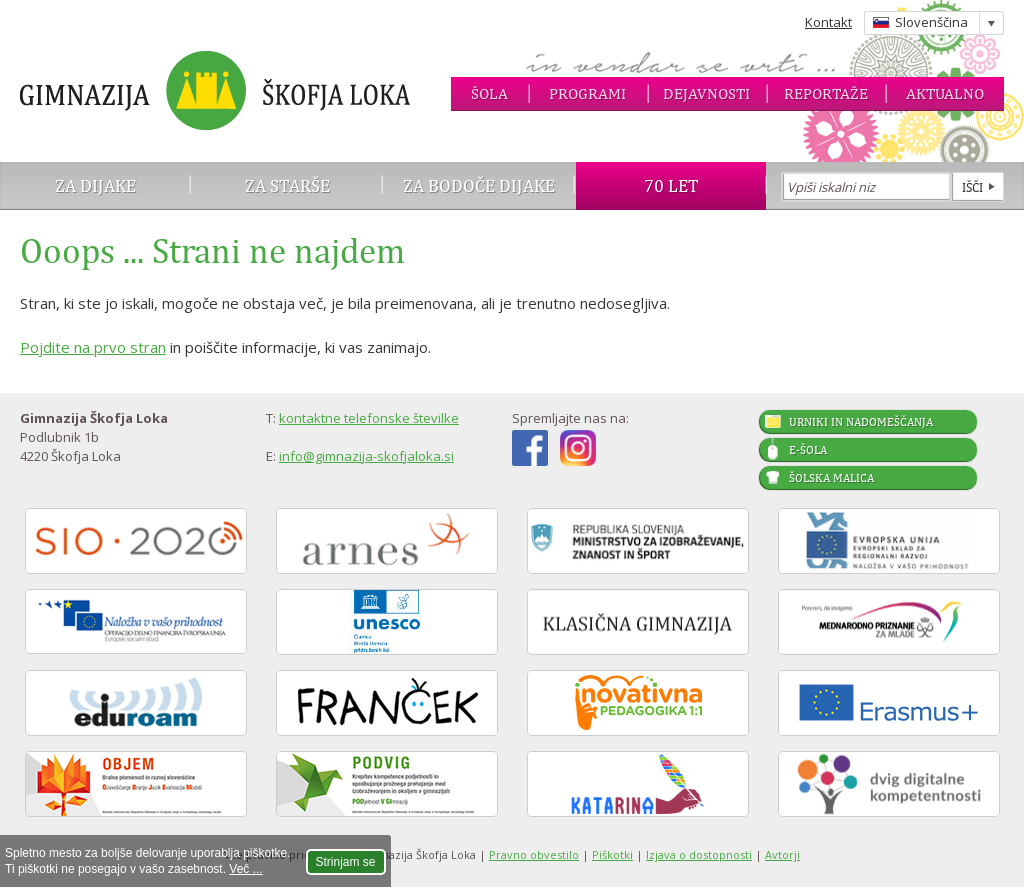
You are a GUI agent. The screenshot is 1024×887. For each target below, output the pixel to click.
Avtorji (782, 854)
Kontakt (828, 22)
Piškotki (612, 854)
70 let (671, 185)
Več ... (245, 869)
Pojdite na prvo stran (93, 347)
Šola (489, 93)
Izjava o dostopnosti (699, 854)
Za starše (287, 185)
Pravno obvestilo (534, 854)
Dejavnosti (706, 93)
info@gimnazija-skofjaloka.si (366, 456)
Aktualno (945, 93)
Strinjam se (346, 862)
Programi (587, 93)
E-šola (808, 450)
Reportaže (826, 93)
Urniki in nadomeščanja (861, 422)
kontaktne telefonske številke (369, 418)
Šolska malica (831, 478)
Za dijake (95, 185)
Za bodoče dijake (479, 185)
